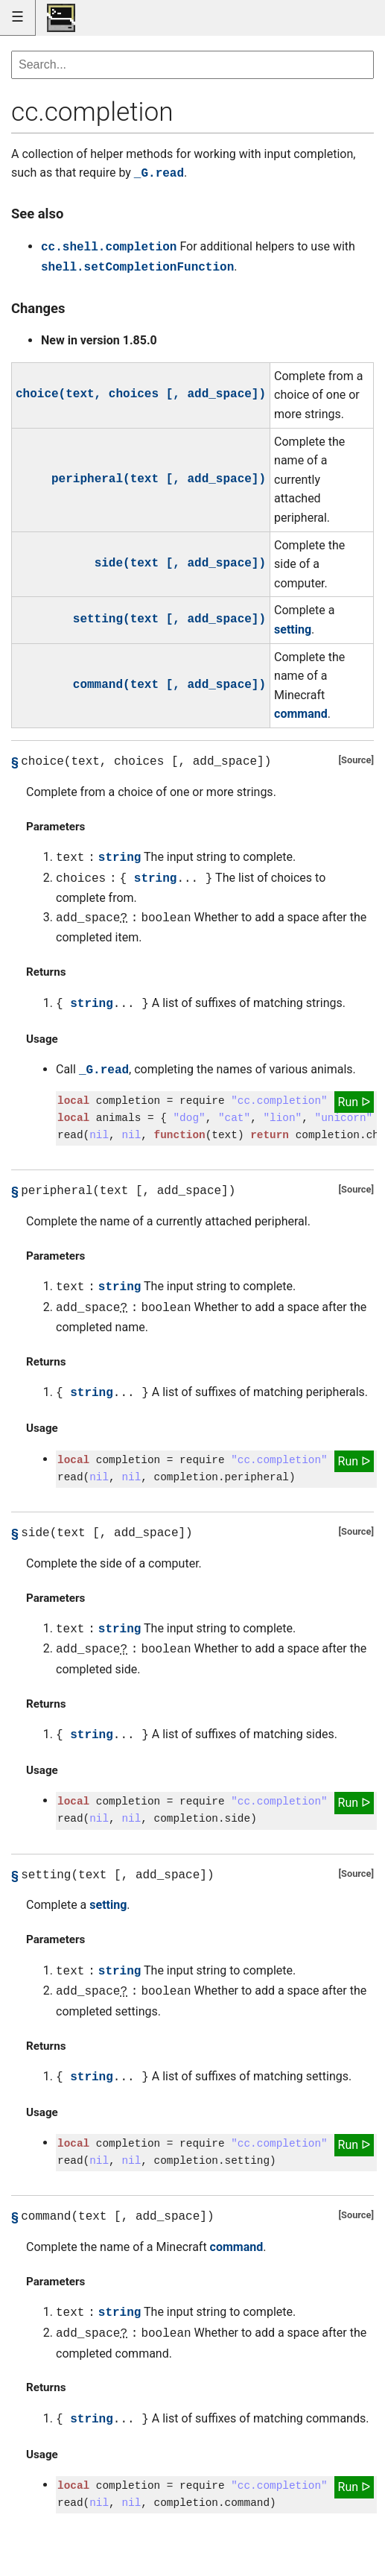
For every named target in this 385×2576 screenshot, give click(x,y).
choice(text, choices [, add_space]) (141, 394)
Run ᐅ (354, 1102)
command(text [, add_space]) (169, 685)
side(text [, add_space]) (180, 563)
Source (356, 759)
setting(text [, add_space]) (169, 619)
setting (292, 629)
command (301, 714)
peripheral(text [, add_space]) (158, 479)
